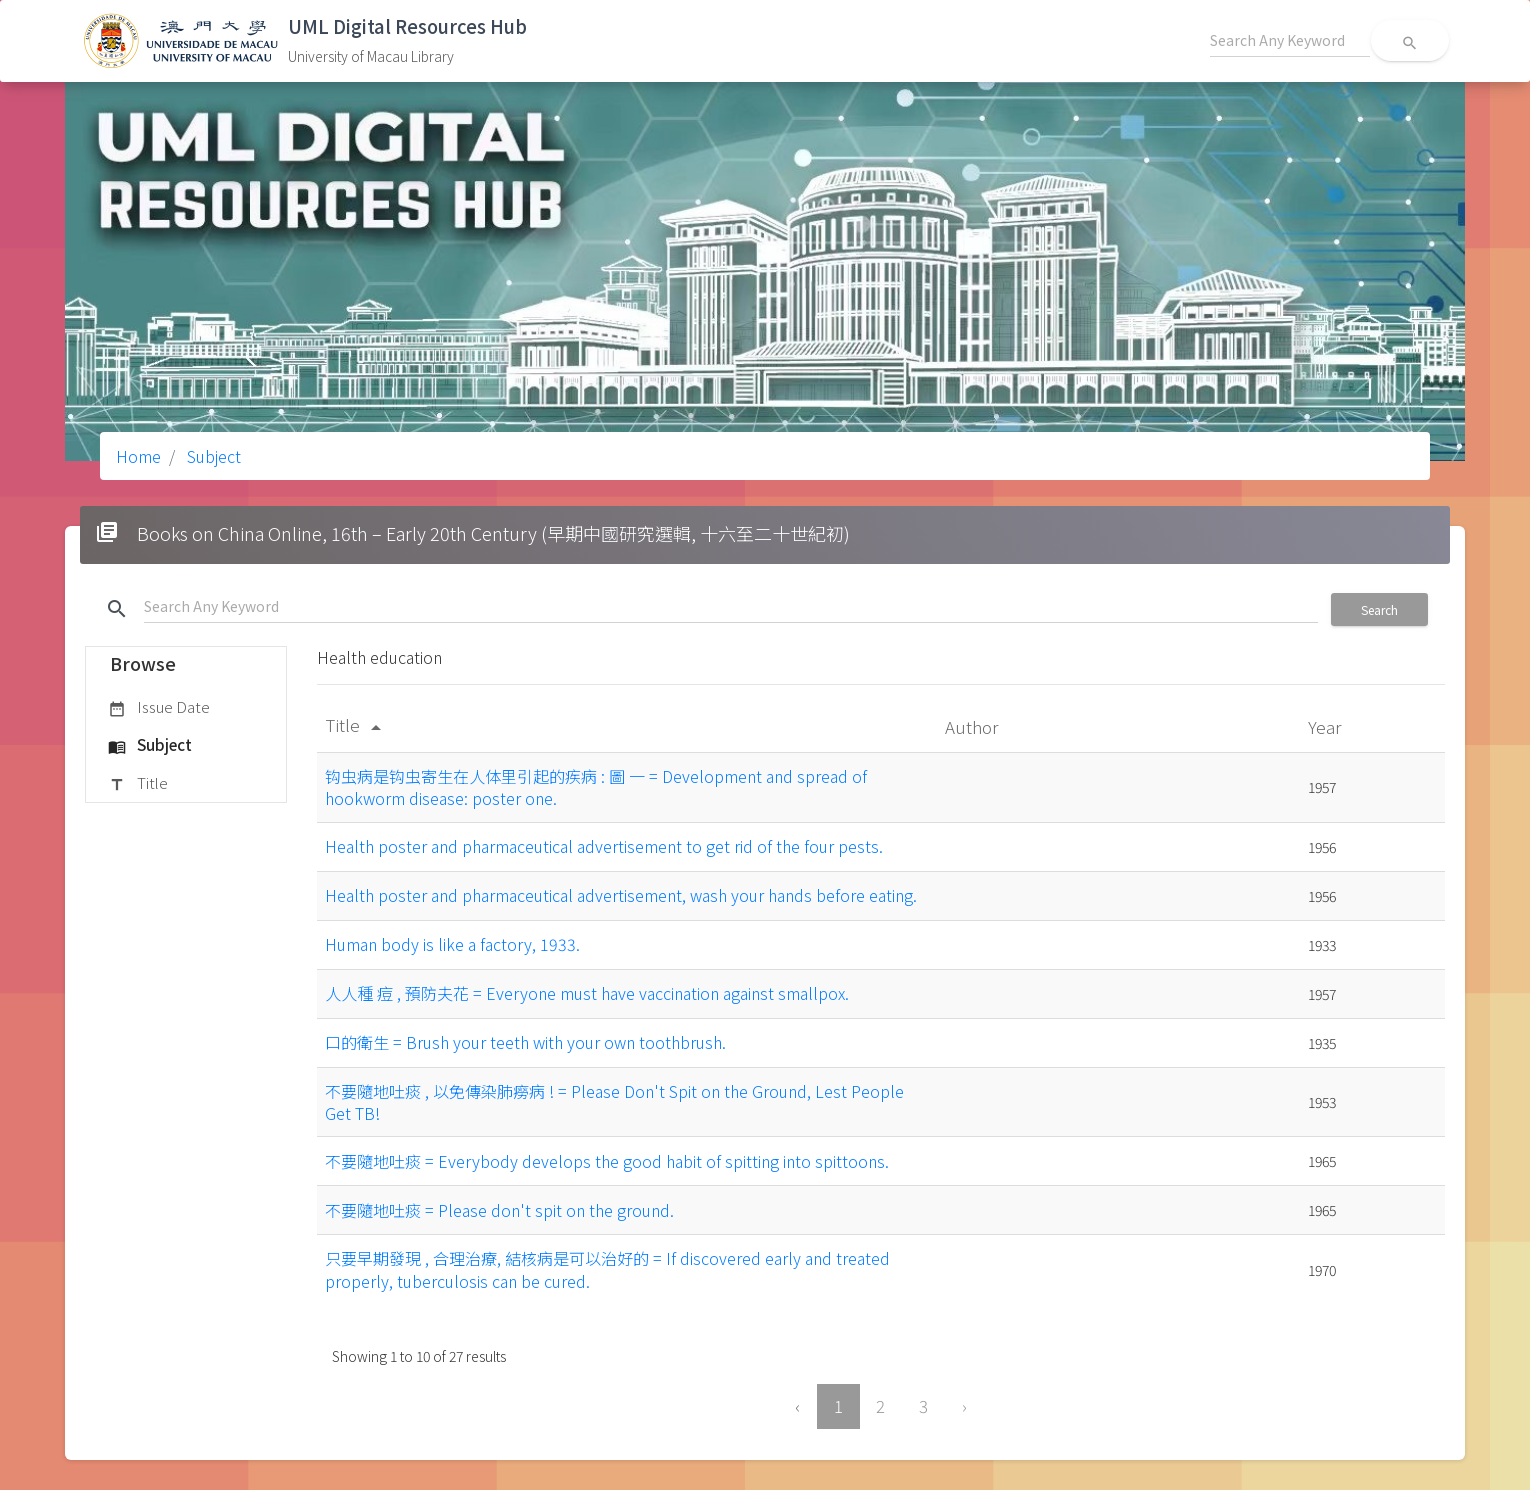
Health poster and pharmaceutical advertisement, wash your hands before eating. (621, 895)
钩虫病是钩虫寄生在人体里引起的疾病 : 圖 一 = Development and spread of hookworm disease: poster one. (596, 787)
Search (1379, 609)
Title (138, 784)
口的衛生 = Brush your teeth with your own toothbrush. (525, 1042)
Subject (212, 456)
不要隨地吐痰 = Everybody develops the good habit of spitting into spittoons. (607, 1161)
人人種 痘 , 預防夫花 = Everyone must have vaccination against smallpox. (587, 993)
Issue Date (159, 708)
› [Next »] (964, 1406)
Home (138, 456)
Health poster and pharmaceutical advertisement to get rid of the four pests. (604, 846)
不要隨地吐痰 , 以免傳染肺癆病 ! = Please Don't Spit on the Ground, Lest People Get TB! (614, 1102)
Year (1326, 726)
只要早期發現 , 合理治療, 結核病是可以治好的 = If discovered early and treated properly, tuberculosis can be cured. (607, 1269)
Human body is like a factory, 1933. (452, 944)
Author (973, 726)
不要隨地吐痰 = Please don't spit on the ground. (499, 1210)
